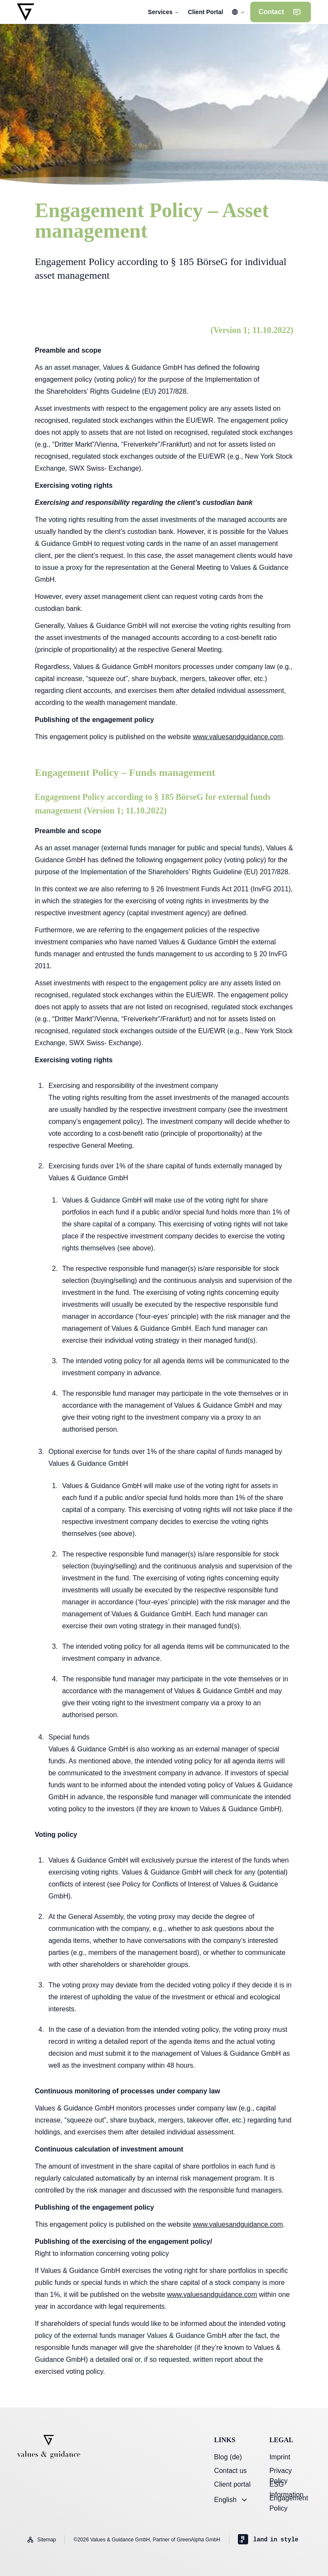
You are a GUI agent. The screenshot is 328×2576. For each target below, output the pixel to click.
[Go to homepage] (25, 12)
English (231, 2500)
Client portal (232, 2484)
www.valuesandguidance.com (238, 736)
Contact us (230, 2470)
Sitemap (41, 2539)
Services (163, 12)
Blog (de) (228, 2457)
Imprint (279, 2457)
